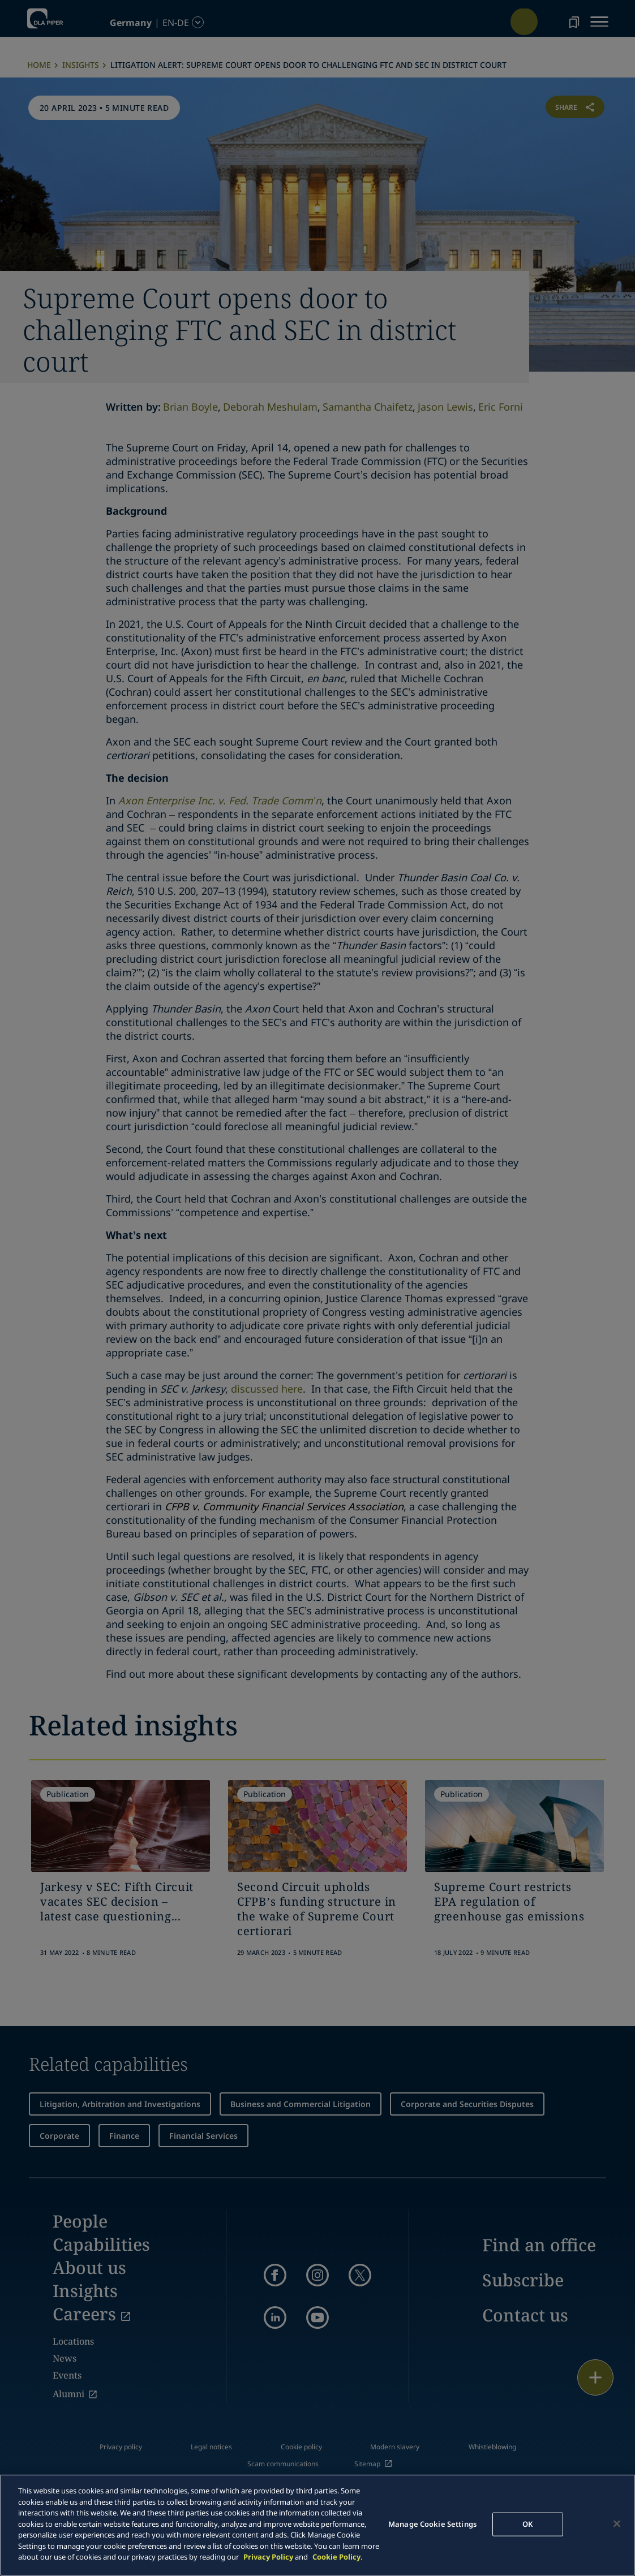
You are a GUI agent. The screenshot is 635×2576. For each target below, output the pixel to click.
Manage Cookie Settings (432, 2524)
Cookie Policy (336, 2557)
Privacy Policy (268, 2557)
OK (527, 2524)
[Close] (616, 2524)
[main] (317, 2525)
